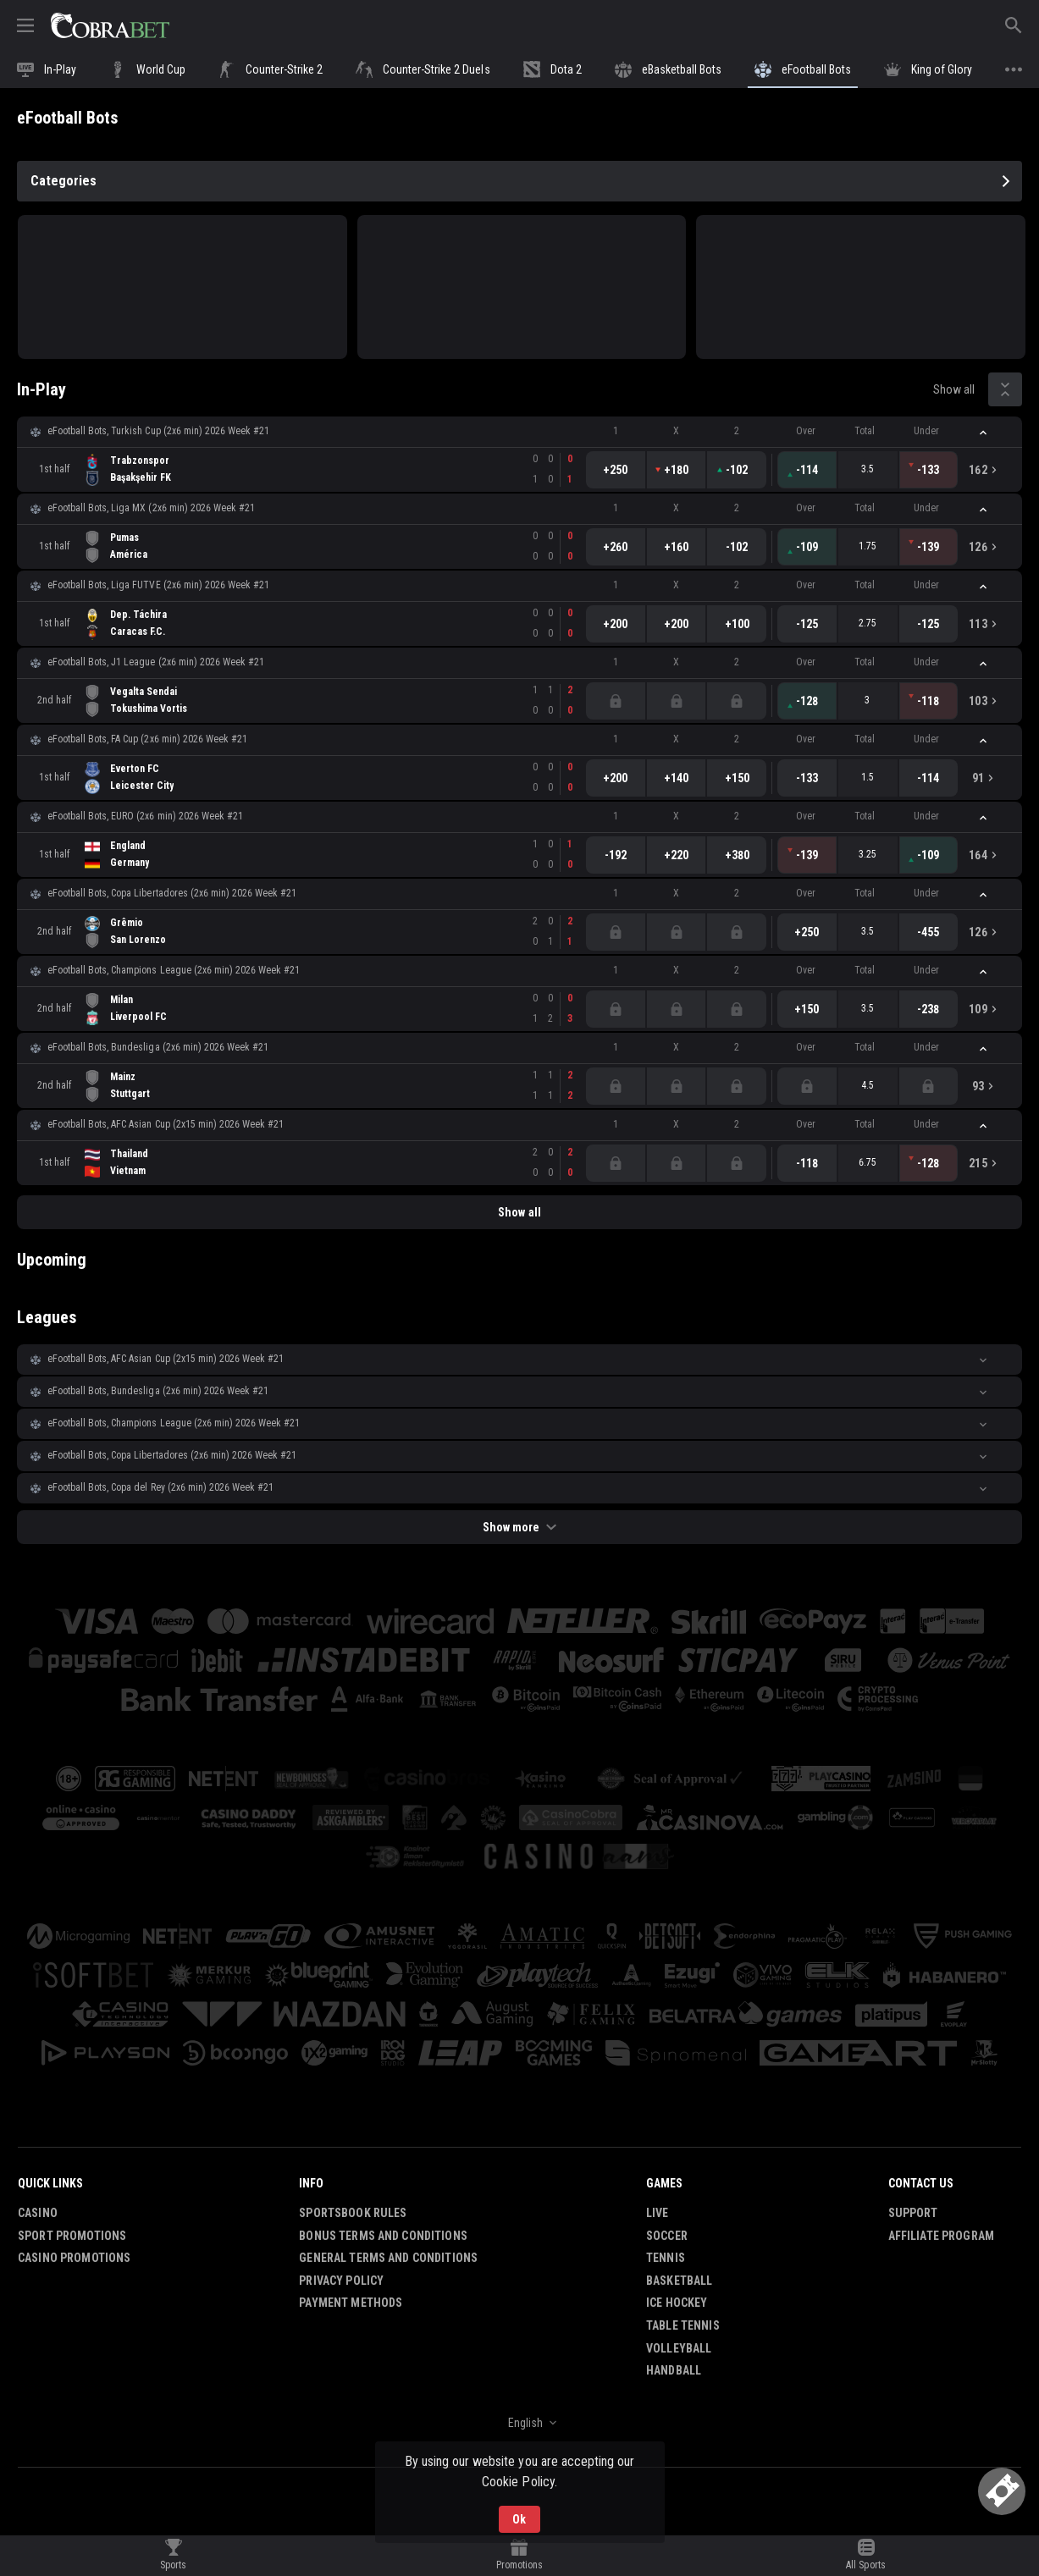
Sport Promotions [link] (72, 2235)
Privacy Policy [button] (341, 2280)
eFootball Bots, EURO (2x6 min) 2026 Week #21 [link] (145, 816)
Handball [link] (673, 2370)
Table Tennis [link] (683, 2325)
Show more (519, 1527)
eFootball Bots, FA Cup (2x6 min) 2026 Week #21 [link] (147, 739)
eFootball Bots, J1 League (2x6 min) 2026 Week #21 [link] (155, 662)
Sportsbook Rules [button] (352, 2213)
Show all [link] (954, 389)
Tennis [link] (665, 2257)
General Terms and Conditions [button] (388, 2257)
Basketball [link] (679, 2280)
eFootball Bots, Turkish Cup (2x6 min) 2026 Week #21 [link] (158, 431)
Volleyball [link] (678, 2348)
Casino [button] (38, 2213)
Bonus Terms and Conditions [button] (383, 2235)
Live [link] (657, 2213)
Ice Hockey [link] (676, 2302)
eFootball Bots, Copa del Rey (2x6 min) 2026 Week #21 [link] (160, 1487)
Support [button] (913, 2213)
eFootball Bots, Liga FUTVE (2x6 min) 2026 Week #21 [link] (158, 585)
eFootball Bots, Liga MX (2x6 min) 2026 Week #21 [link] (151, 508)
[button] (519, 431)
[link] (110, 25)
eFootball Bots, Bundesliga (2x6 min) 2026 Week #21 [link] (157, 1047)
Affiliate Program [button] (941, 2235)
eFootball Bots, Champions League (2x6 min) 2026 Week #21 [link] (173, 970)
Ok (519, 2519)
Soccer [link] (667, 2235)
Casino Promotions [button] (74, 2257)
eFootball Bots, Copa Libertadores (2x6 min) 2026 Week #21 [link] (171, 893)
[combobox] (519, 2423)
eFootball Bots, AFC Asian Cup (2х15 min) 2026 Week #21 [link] (165, 1124)
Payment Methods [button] (350, 2302)
